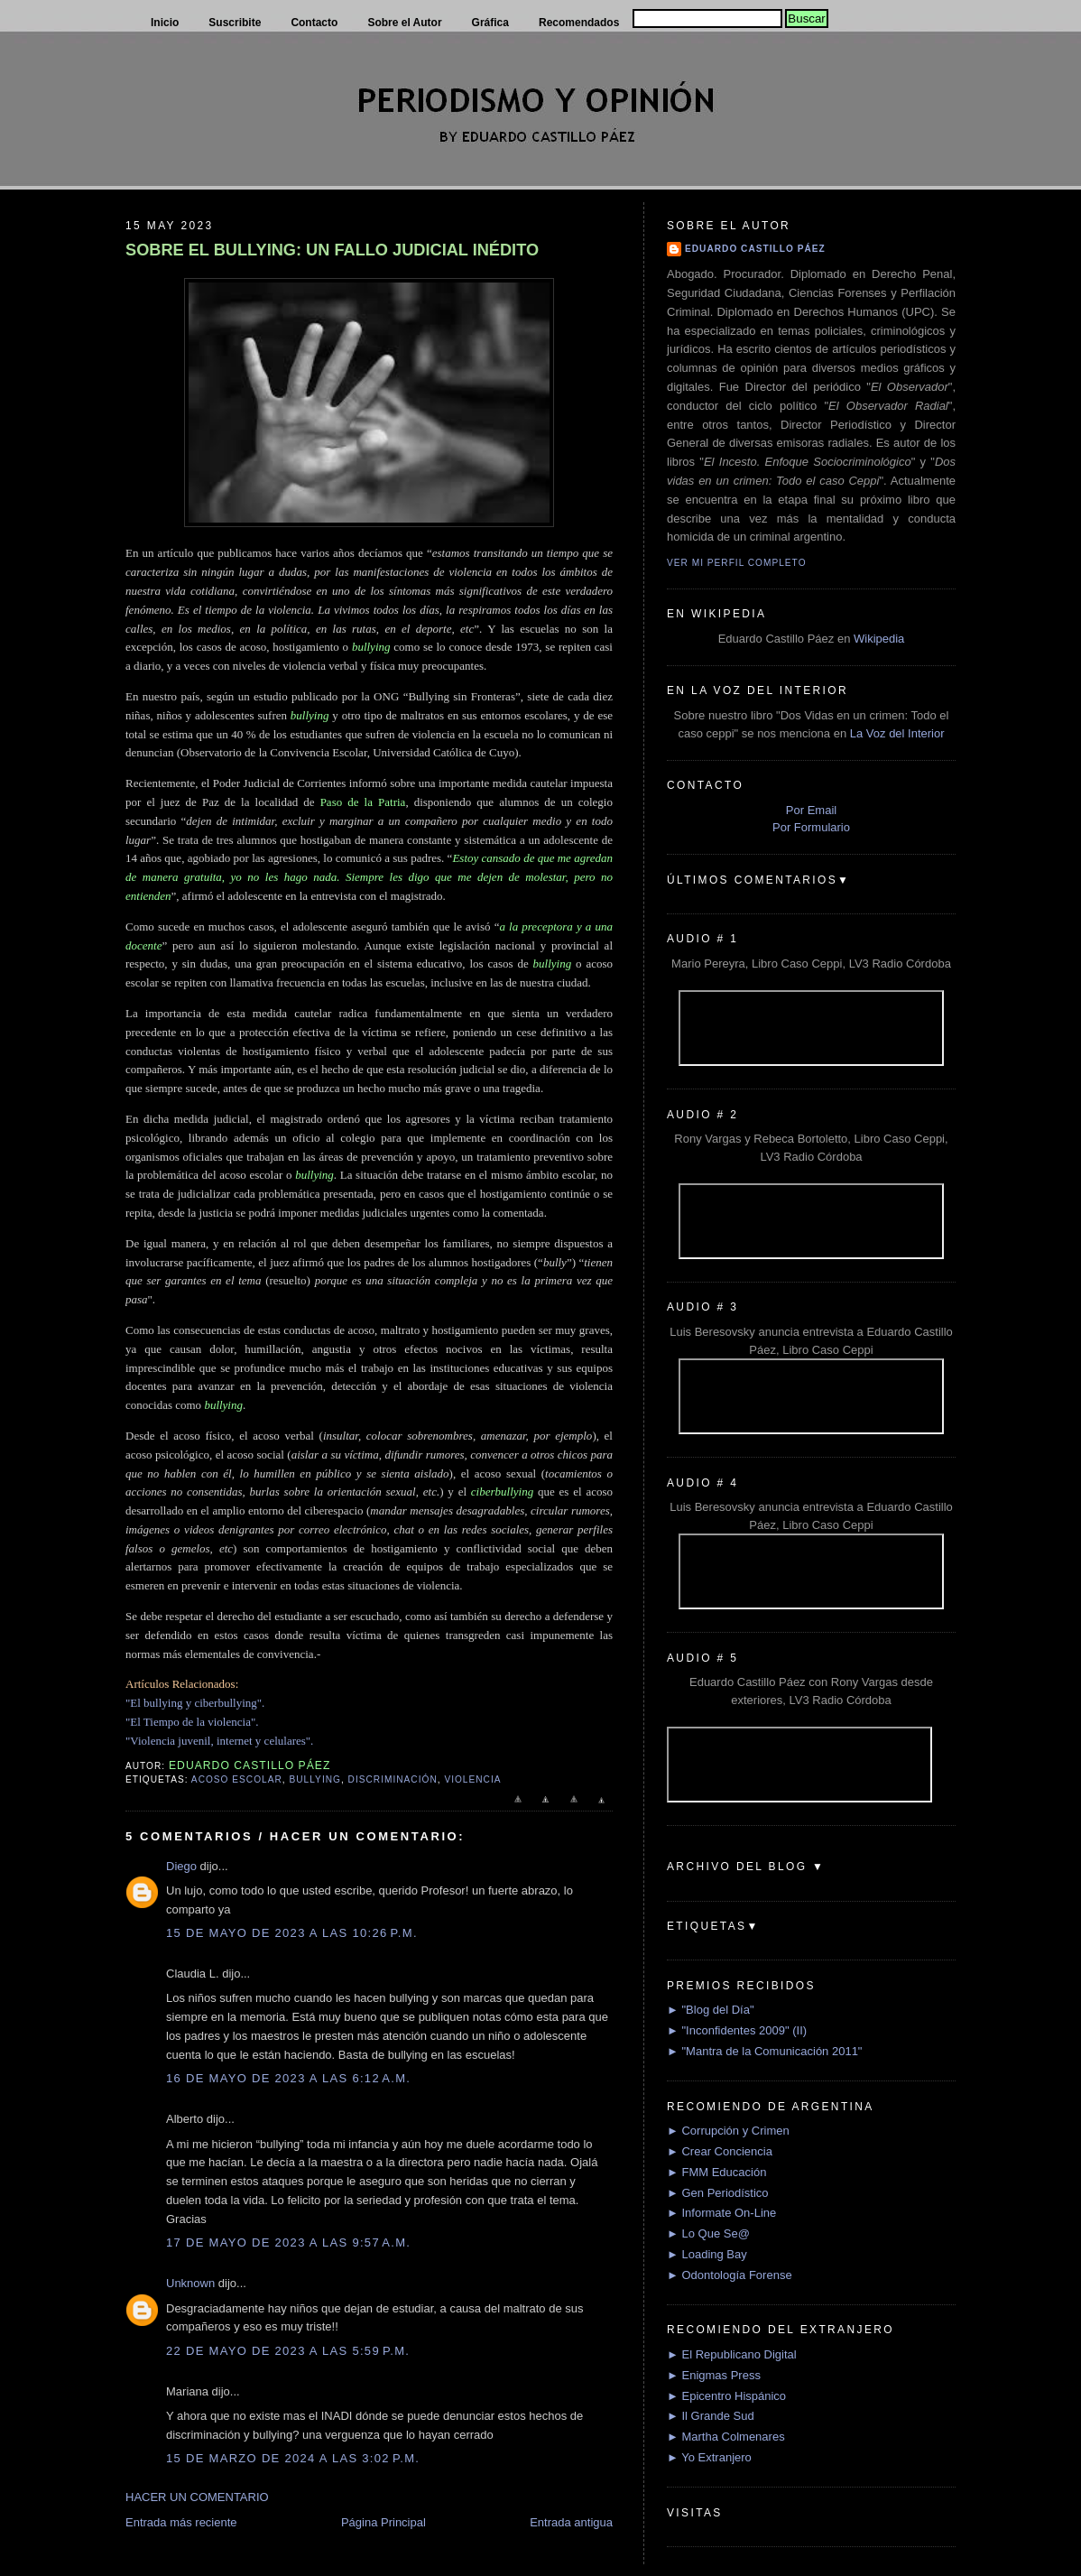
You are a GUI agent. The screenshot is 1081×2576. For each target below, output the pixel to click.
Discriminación (393, 1779)
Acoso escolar (236, 1779)
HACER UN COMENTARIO (197, 2497)
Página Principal (383, 2522)
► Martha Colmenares (726, 2436)
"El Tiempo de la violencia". (191, 1721)
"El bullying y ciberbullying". (194, 1703)
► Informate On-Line (721, 2212)
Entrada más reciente (181, 2522)
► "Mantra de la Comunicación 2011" (765, 2051)
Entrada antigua (571, 2522)
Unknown (190, 2283)
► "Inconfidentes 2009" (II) (737, 2030)
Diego (181, 1866)
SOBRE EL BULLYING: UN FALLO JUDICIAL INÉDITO (332, 250)
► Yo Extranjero (709, 2457)
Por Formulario (811, 827)
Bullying (314, 1779)
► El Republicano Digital (732, 2354)
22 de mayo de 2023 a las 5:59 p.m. (288, 2351)
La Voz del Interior (897, 733)
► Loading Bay (707, 2254)
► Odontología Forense (729, 2275)
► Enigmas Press (714, 2375)
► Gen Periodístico (718, 2193)
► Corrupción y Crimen (728, 2130)
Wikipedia (879, 638)
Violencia (472, 1779)
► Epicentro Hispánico (726, 2396)
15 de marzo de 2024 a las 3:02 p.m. (293, 2458)
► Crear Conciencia (719, 2151)
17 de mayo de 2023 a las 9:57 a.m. (288, 2242)
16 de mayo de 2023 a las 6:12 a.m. (288, 2078)
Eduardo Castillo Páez (755, 249)
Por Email (811, 810)
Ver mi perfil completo (737, 563)
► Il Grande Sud (710, 2416)
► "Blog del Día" (710, 2009)
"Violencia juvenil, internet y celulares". (219, 1740)
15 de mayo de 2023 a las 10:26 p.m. (292, 1933)
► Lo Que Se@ (708, 2233)
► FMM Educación (716, 2172)
